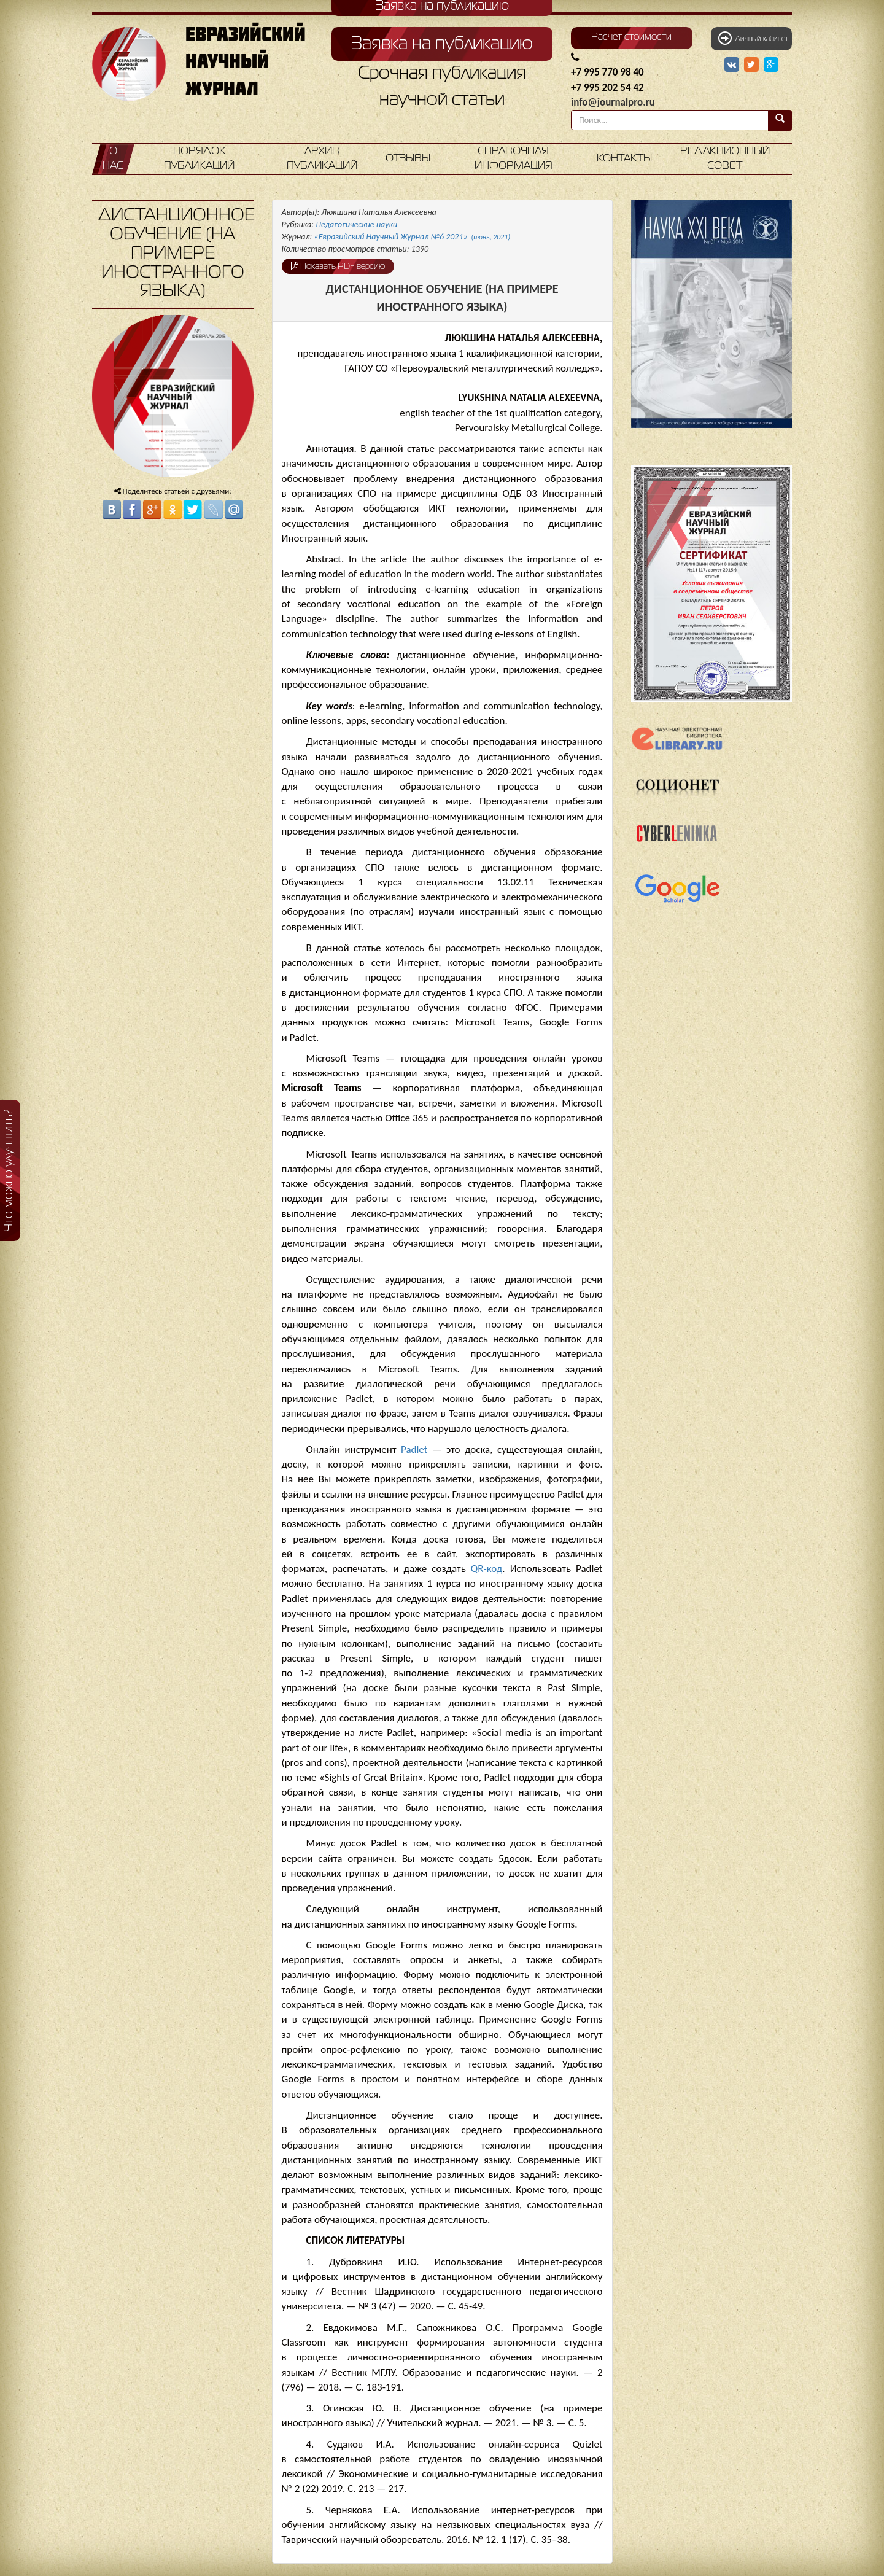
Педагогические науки (356, 224)
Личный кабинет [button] (753, 38)
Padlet (414, 1449)
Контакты (624, 158)
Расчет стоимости (631, 37)
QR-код (487, 1568)
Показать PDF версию (338, 266)
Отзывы (408, 158)
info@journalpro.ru (613, 102)
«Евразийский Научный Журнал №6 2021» (412, 237)
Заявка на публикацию (442, 44)
